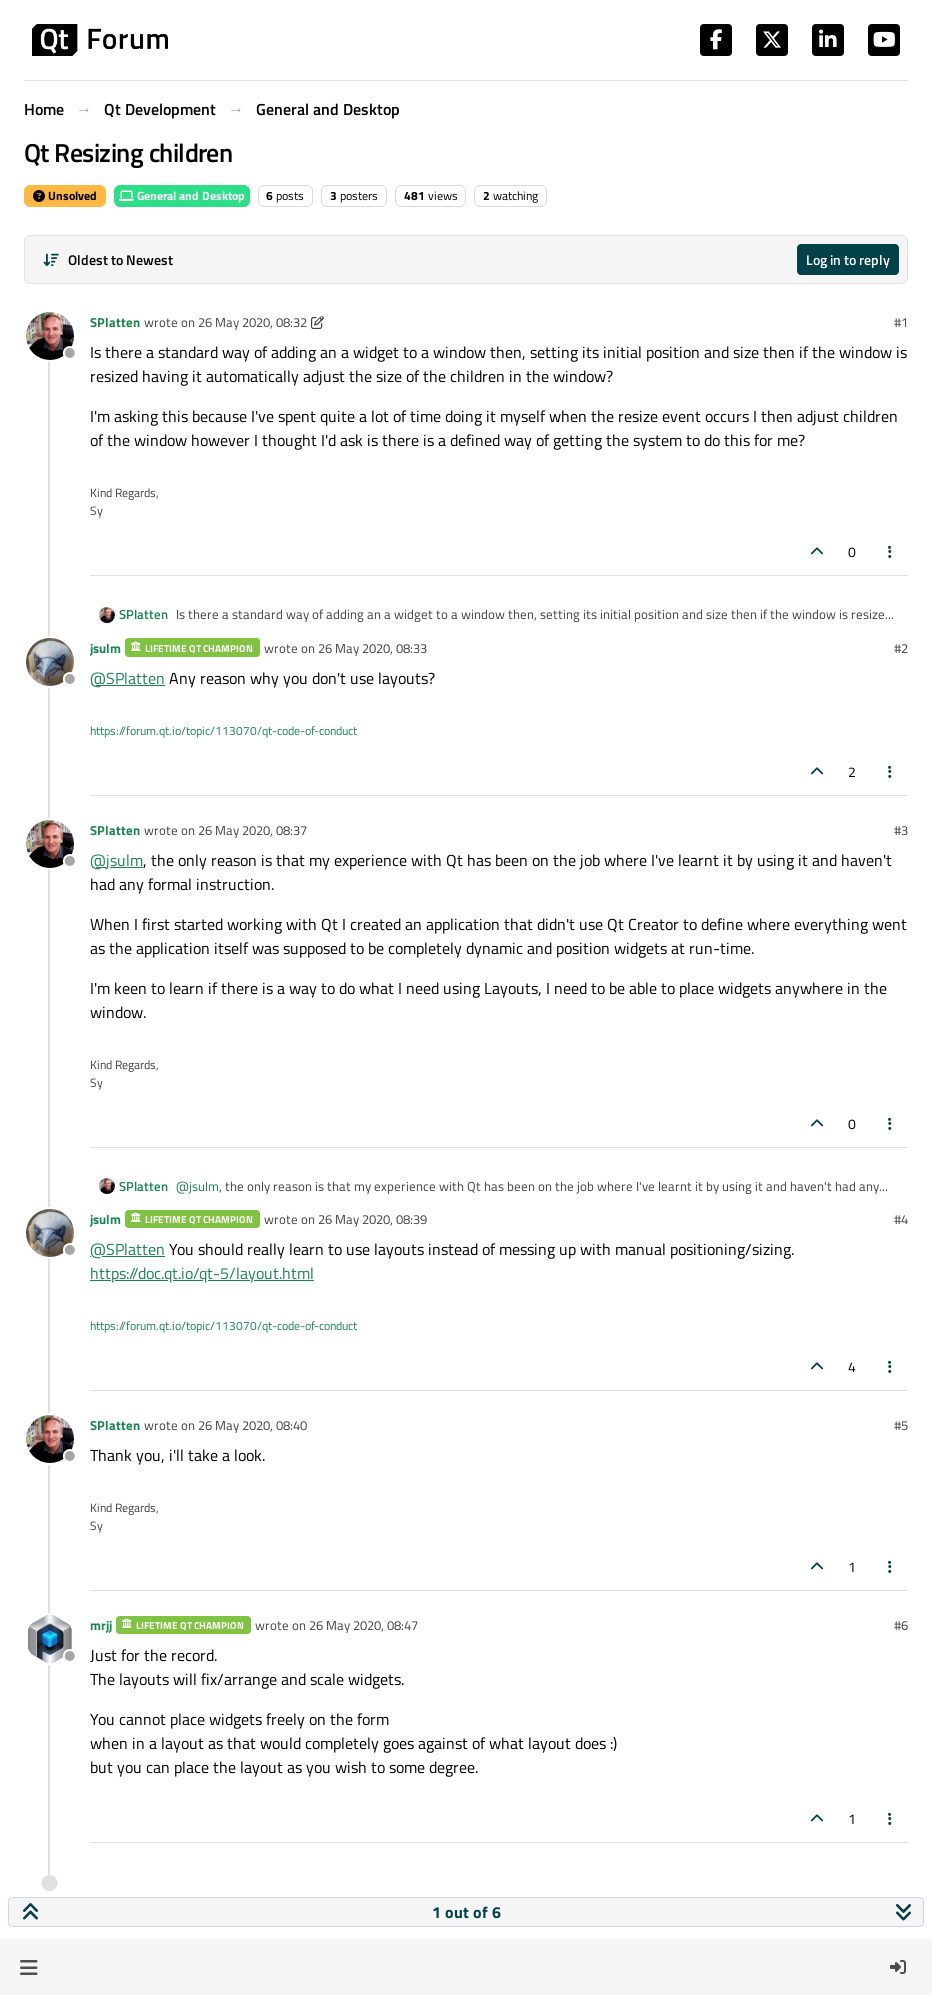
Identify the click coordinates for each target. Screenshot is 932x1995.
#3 (901, 830)
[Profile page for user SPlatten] (50, 336)
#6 (901, 1625)
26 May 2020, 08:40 (252, 1425)
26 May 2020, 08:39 (372, 1219)
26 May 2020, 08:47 (363, 1625)
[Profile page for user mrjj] (50, 1639)
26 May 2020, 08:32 (252, 322)
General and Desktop (182, 195)
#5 (901, 1425)
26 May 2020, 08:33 (372, 648)
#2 (901, 648)
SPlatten (115, 322)
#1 (901, 322)
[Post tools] (891, 551)
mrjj (101, 1625)
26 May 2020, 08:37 (252, 830)
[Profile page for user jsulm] (50, 662)
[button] (28, 1967)
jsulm (105, 648)
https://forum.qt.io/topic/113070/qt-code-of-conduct (223, 730)
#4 (901, 1219)
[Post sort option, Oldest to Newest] (107, 259)
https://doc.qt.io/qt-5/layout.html (202, 1273)
